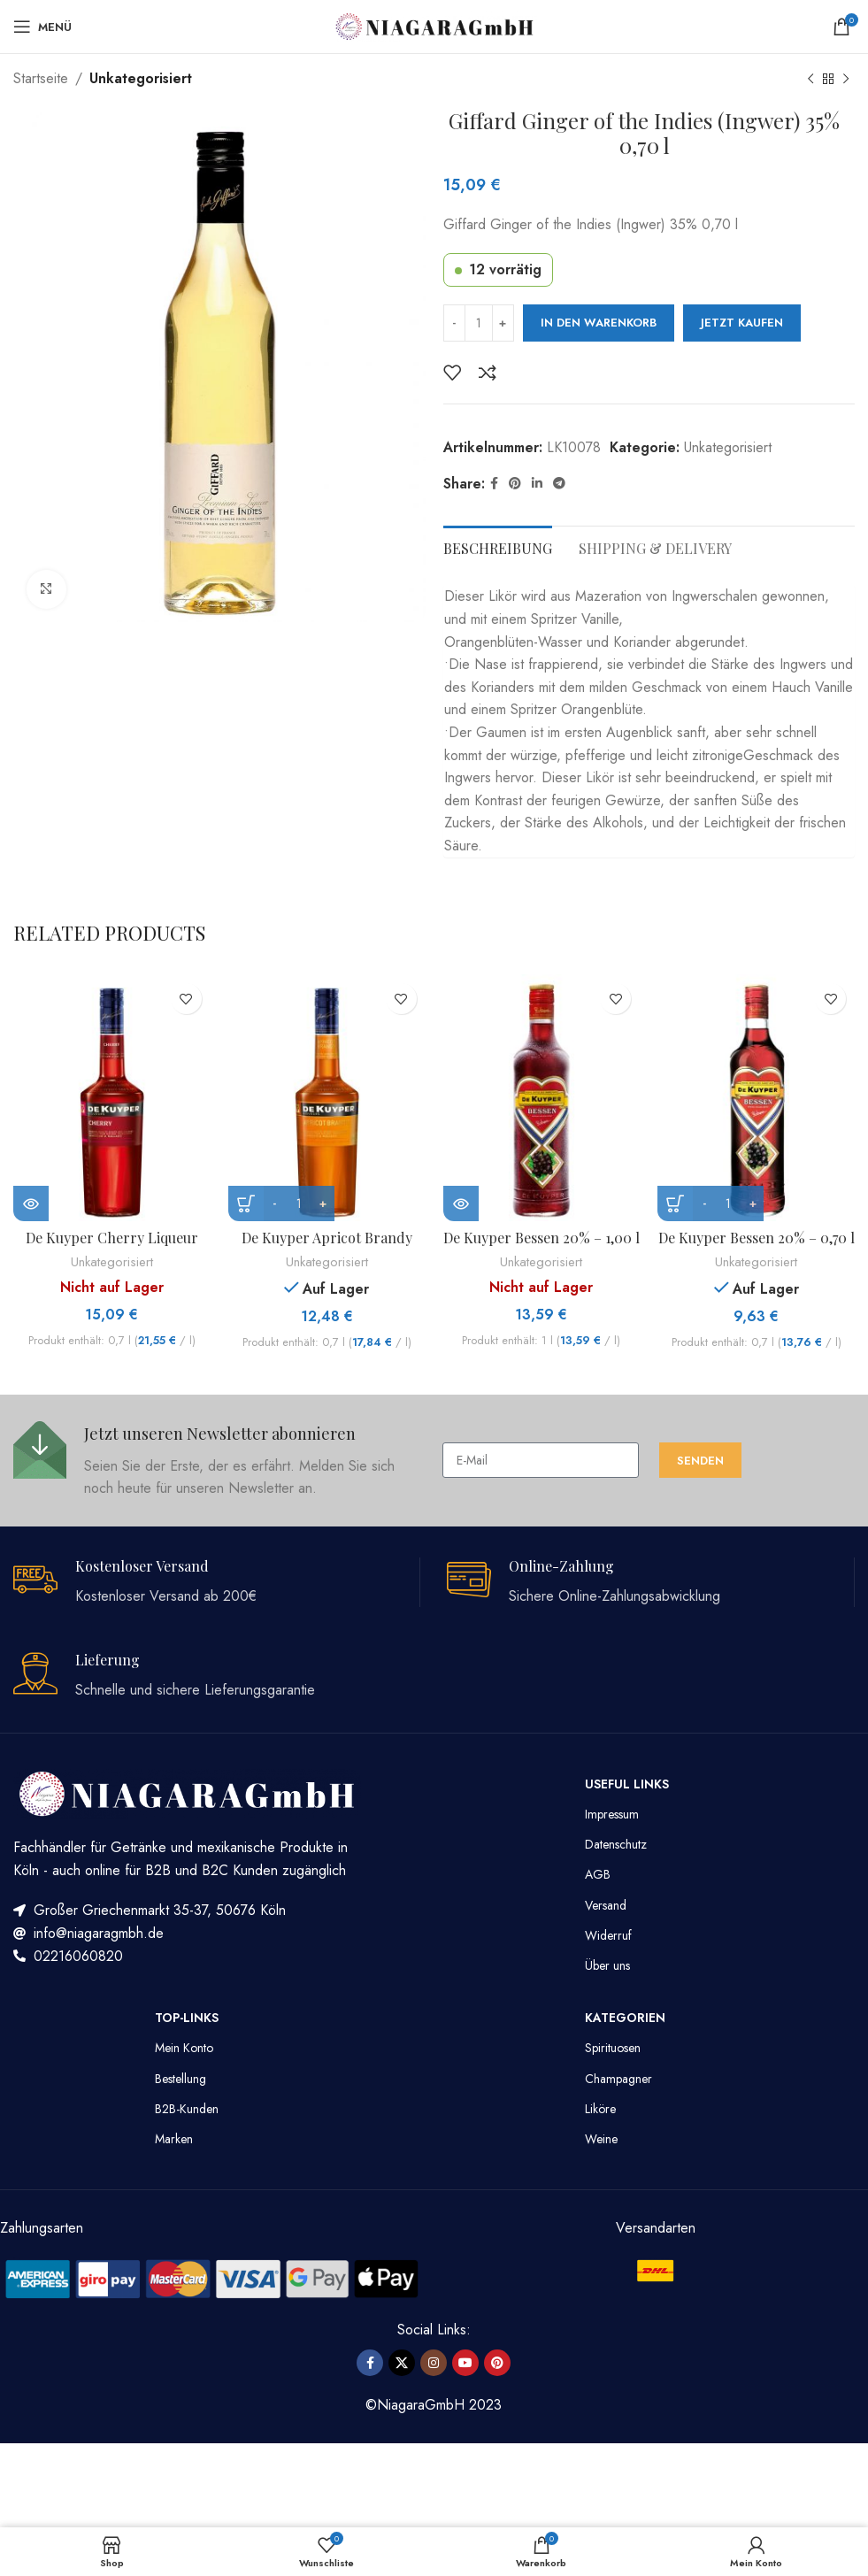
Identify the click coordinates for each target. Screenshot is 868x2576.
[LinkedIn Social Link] (537, 484)
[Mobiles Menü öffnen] (42, 26)
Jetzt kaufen (742, 322)
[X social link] (401, 2362)
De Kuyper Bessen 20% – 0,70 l (756, 1237)
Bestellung (180, 2079)
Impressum (612, 1814)
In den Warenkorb (599, 322)
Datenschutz (616, 1844)
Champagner (618, 2079)
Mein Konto (184, 2048)
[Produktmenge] (478, 323)
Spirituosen (613, 2048)
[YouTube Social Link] (465, 2362)
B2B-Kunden (187, 2109)
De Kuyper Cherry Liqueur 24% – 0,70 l (112, 1247)
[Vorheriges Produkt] (810, 79)
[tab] (497, 546)
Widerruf (608, 1935)
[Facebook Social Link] (494, 484)
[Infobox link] (219, 1460)
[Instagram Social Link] (433, 2362)
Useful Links (627, 1784)
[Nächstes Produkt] (846, 79)
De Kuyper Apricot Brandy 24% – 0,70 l (327, 1247)
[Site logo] (434, 25)
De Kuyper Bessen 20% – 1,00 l (541, 1237)
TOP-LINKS (187, 2017)
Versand (605, 1905)
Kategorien (625, 2017)
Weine (601, 2139)
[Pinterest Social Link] (514, 484)
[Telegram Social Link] (559, 484)
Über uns (607, 1965)
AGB (598, 1874)
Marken (174, 2139)
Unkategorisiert (140, 78)
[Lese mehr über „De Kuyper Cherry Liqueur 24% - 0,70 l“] (31, 1203)
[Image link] (212, 2277)
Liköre (600, 2109)
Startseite (40, 78)
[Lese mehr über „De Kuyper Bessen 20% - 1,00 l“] (461, 1203)
